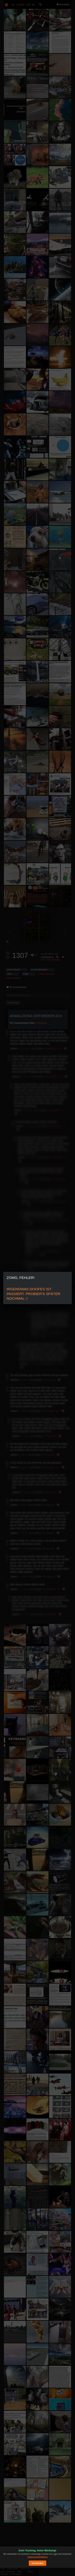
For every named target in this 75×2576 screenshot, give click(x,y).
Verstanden (37, 2563)
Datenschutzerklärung (38, 2557)
